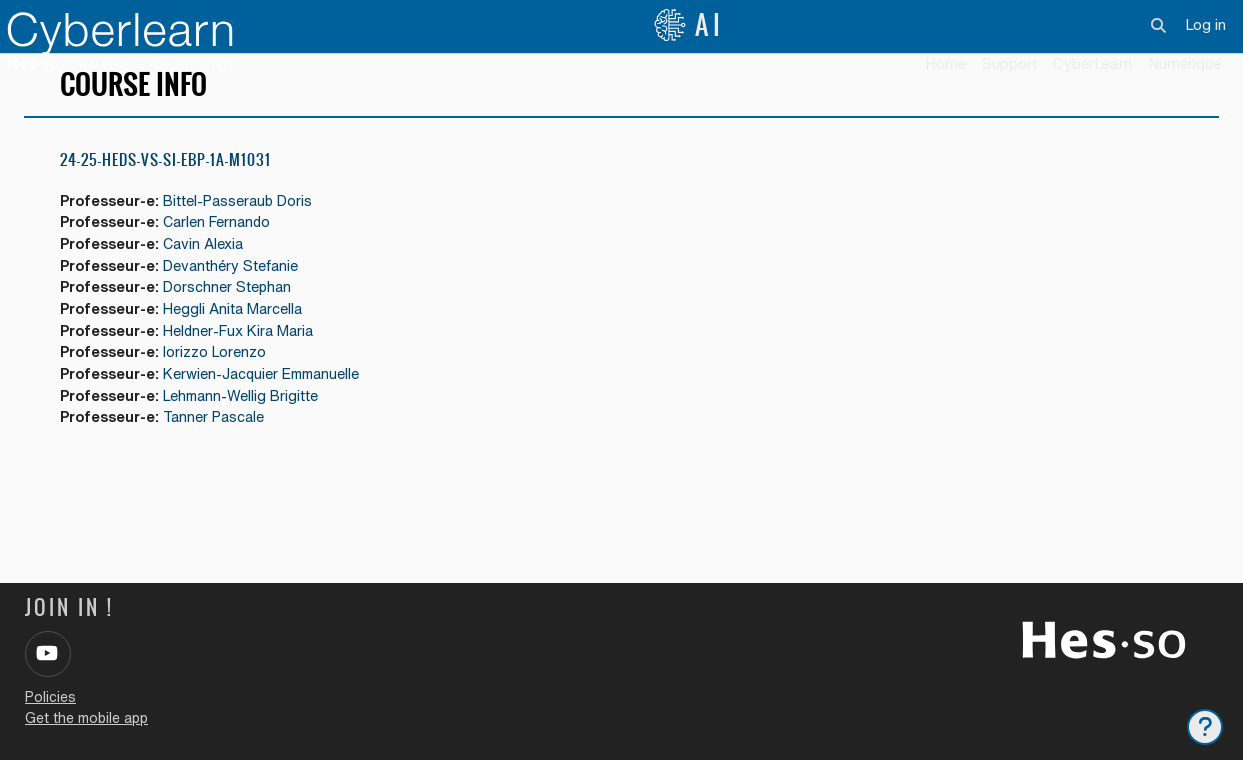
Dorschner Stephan (235, 320)
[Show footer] (1205, 727)
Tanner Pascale (223, 455)
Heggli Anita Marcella (242, 342)
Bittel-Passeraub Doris (247, 230)
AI (689, 25)
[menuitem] (1092, 65)
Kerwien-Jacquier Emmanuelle (273, 410)
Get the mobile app (86, 718)
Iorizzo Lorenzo (222, 387)
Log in (1205, 24)
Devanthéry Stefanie (239, 297)
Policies (50, 697)
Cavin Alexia (212, 275)
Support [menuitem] (1009, 63)
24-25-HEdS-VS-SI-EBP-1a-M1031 (165, 189)
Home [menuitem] (945, 63)
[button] (1159, 25)
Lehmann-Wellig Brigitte (250, 432)
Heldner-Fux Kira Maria (249, 365)
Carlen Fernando (226, 252)
